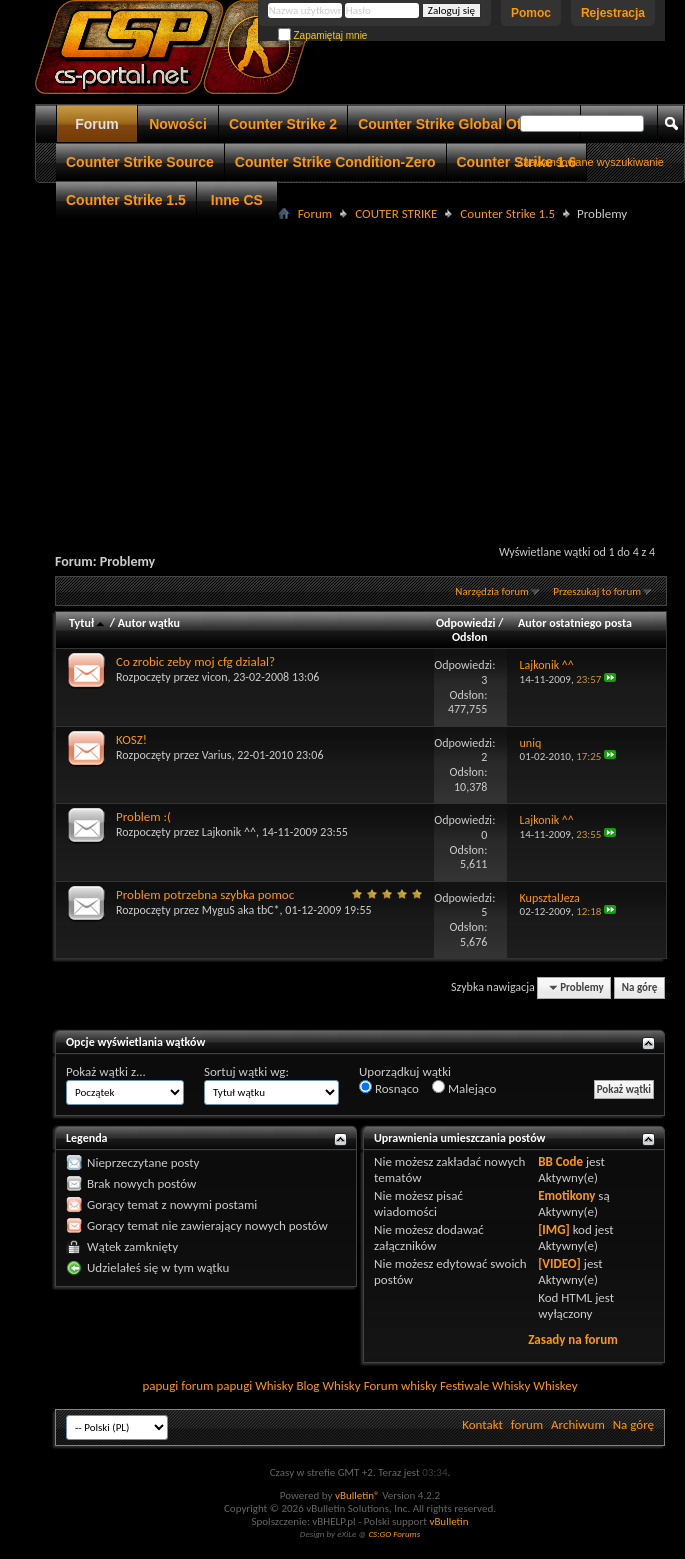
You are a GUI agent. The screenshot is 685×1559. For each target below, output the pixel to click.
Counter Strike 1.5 (126, 200)
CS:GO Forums (394, 1533)
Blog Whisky (328, 1385)
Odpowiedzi (466, 623)
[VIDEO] (559, 1263)
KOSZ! (131, 739)
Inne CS (237, 200)
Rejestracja (613, 13)
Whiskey (555, 1385)
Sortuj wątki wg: (246, 1071)
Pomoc (531, 13)
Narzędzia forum (492, 591)
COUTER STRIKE (396, 213)
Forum (97, 124)
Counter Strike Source (140, 162)
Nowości (178, 124)
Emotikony (566, 1195)
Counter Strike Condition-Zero (335, 162)
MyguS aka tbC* (241, 910)
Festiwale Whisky (485, 1385)
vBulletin (448, 1521)
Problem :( (143, 816)
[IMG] (554, 1229)
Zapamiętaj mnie (323, 35)
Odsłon (469, 637)
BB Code (560, 1161)
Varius (217, 755)
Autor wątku (149, 623)
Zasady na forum (573, 1339)
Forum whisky (400, 1385)
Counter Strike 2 (283, 124)
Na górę (640, 987)
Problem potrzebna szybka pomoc (205, 894)
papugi (160, 1385)
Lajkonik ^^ (229, 832)
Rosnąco (389, 1088)
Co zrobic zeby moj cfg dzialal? (195, 661)
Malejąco (464, 1088)
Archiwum (578, 1424)
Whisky (274, 1385)
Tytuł (88, 623)
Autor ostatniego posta (575, 623)
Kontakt (482, 1424)
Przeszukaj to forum (597, 591)
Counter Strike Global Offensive (464, 124)
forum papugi (216, 1385)
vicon (215, 677)
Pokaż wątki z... (106, 1071)
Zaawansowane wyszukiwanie (590, 162)
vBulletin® (357, 1495)
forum (527, 1424)
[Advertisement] (360, 366)
